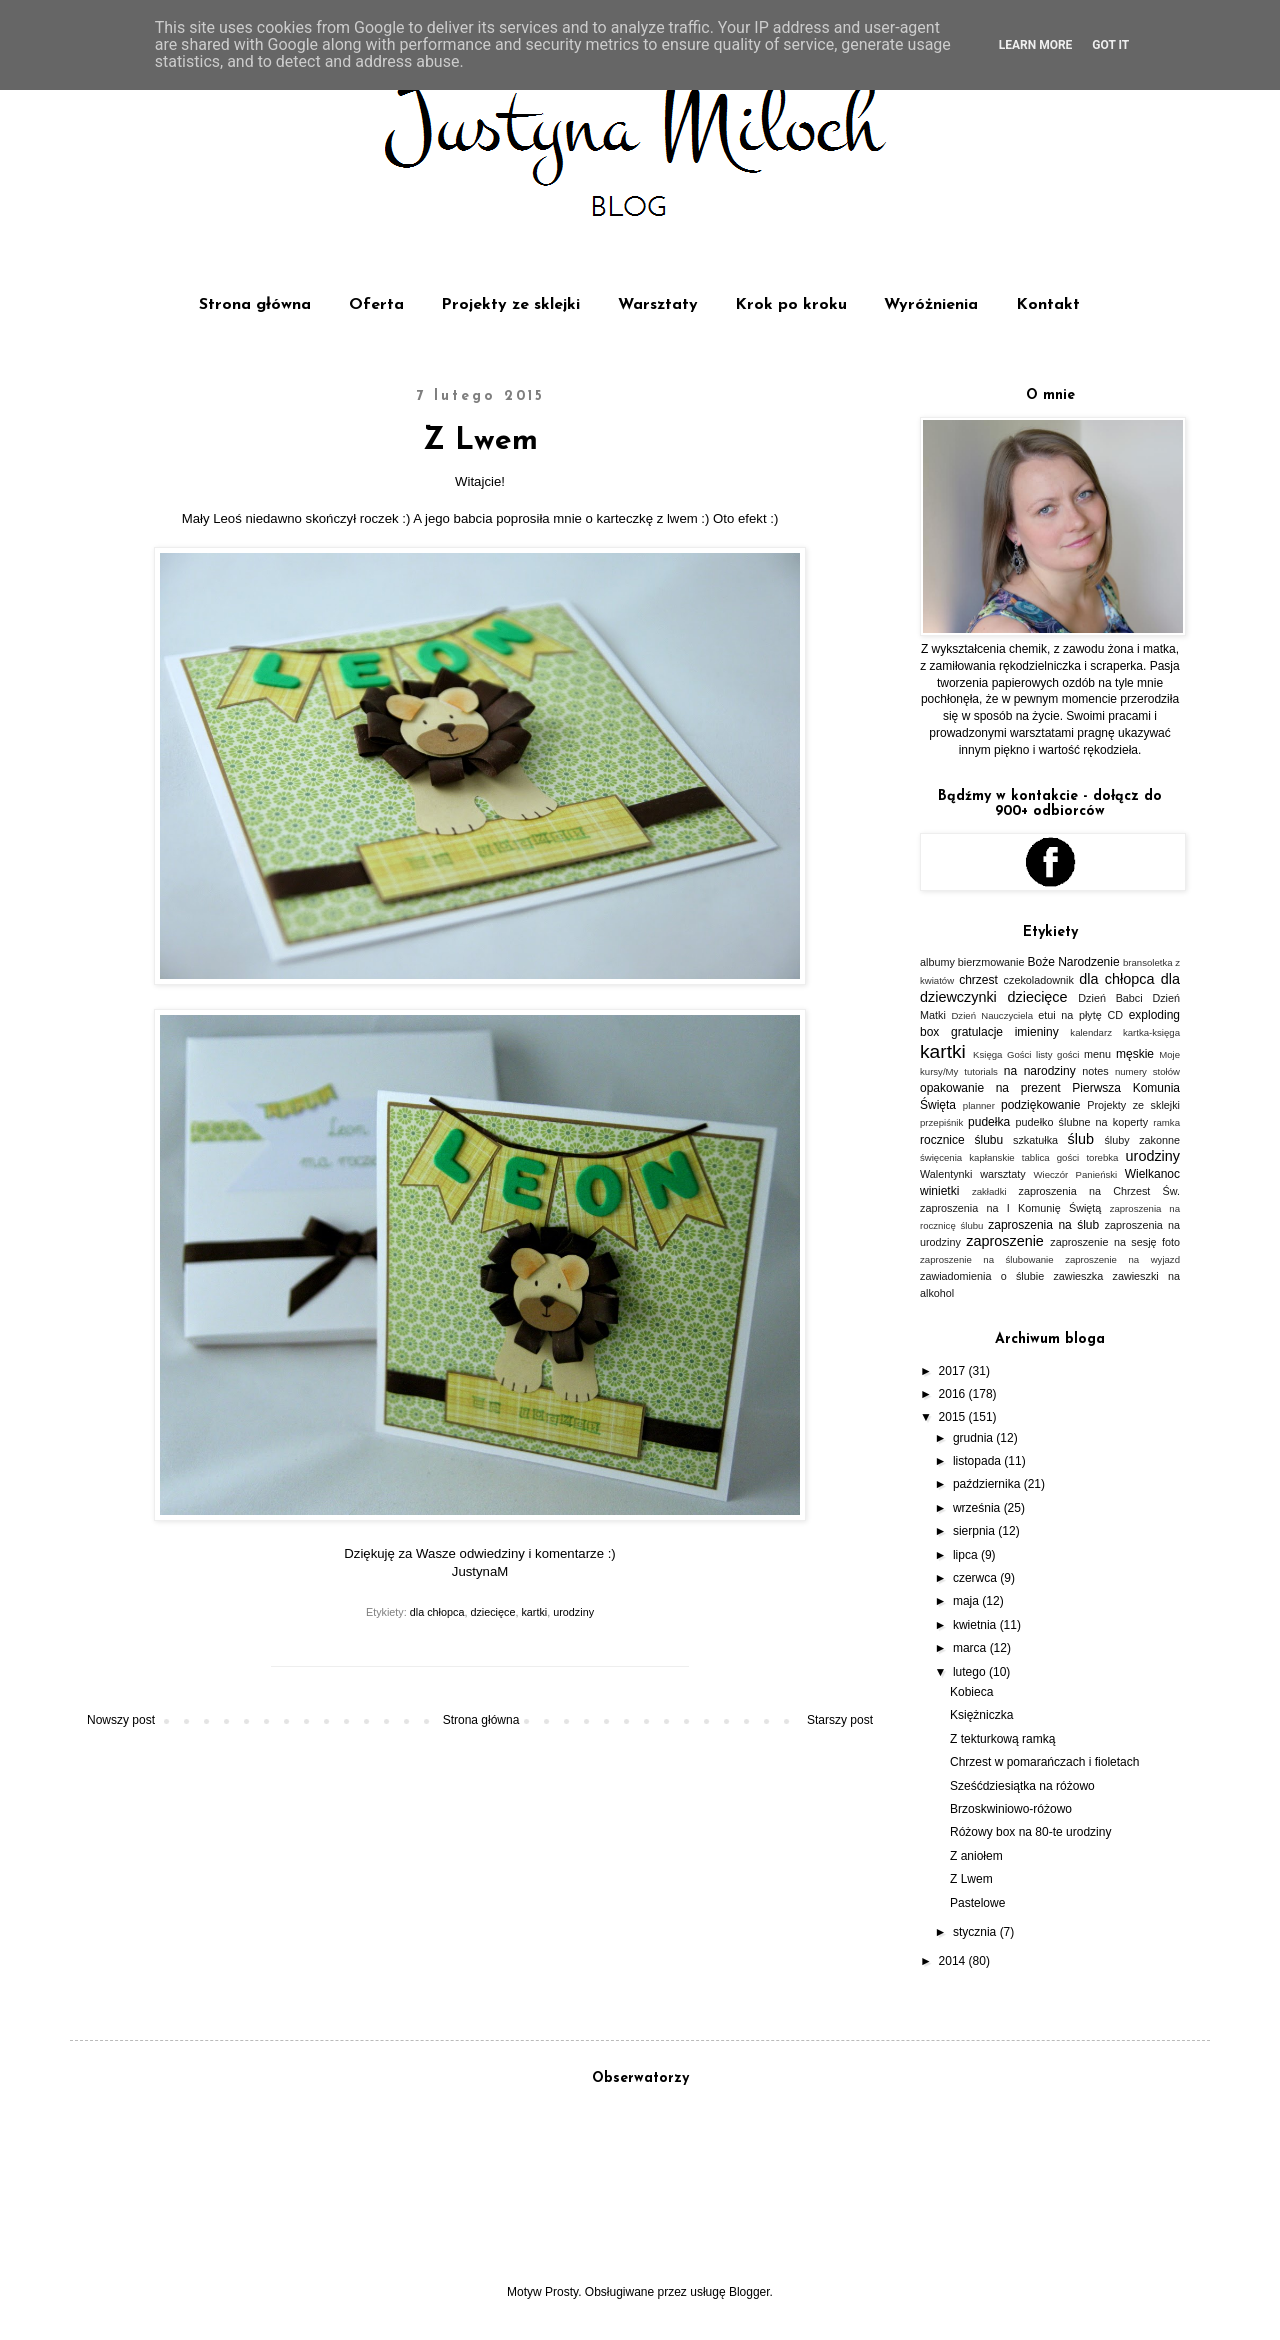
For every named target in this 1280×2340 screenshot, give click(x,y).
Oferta (376, 305)
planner (979, 1105)
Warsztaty (658, 305)
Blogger (749, 2292)
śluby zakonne (1142, 1140)
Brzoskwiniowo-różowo (1011, 1809)
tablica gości (1050, 1157)
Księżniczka (981, 1715)
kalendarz (1091, 1032)
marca (971, 1648)
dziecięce (492, 1612)
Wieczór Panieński (1076, 1174)
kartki (534, 1612)
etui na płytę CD (1080, 1015)
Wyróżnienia (931, 305)
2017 (954, 1371)
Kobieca (971, 1692)
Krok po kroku (791, 305)
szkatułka (1035, 1140)
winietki (939, 1191)
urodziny (573, 1612)
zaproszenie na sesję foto (1115, 1242)
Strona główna (255, 305)
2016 (954, 1394)
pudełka (989, 1122)
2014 (954, 1961)
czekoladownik (1039, 980)
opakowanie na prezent (990, 1088)
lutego (971, 1672)
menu (1097, 1054)
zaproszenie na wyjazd (1122, 1259)
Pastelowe (977, 1903)
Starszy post (840, 1720)
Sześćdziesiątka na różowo (1022, 1786)
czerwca (976, 1578)
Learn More (1036, 45)
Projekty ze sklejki (510, 305)
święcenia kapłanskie (967, 1157)
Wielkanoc (1152, 1174)
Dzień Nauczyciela (992, 1015)
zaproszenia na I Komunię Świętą (1010, 1208)
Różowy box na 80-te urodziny (1030, 1832)
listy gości (1057, 1054)
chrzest (978, 980)
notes (1095, 1071)
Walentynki (946, 1174)
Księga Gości (1002, 1054)
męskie (1135, 1054)
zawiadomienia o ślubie (982, 1276)
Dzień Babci (1110, 998)
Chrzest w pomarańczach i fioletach (1044, 1762)
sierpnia (975, 1531)
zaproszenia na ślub (1043, 1225)
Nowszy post (121, 1720)
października (988, 1484)
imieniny (1037, 1032)
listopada (978, 1461)
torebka (1102, 1157)
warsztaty (1003, 1174)
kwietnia (976, 1625)
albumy (937, 962)
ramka (1166, 1122)
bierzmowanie (991, 962)
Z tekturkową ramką (1002, 1739)
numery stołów (1147, 1071)
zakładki (989, 1191)
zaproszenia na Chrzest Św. (1099, 1191)
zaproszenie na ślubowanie (987, 1259)
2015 (954, 1417)
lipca (967, 1555)
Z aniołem (976, 1856)
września (978, 1508)
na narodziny (1040, 1071)
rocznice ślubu (961, 1140)
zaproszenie (1005, 1241)
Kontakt (1048, 305)
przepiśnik (941, 1122)
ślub (1081, 1139)
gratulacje (977, 1032)
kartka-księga (1151, 1032)
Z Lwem (971, 1879)
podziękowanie (1040, 1105)
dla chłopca (437, 1612)
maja (967, 1601)
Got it (1110, 45)
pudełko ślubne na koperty (1082, 1122)
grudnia (974, 1438)
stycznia (976, 1932)
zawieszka (1078, 1276)
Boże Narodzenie (1074, 962)
